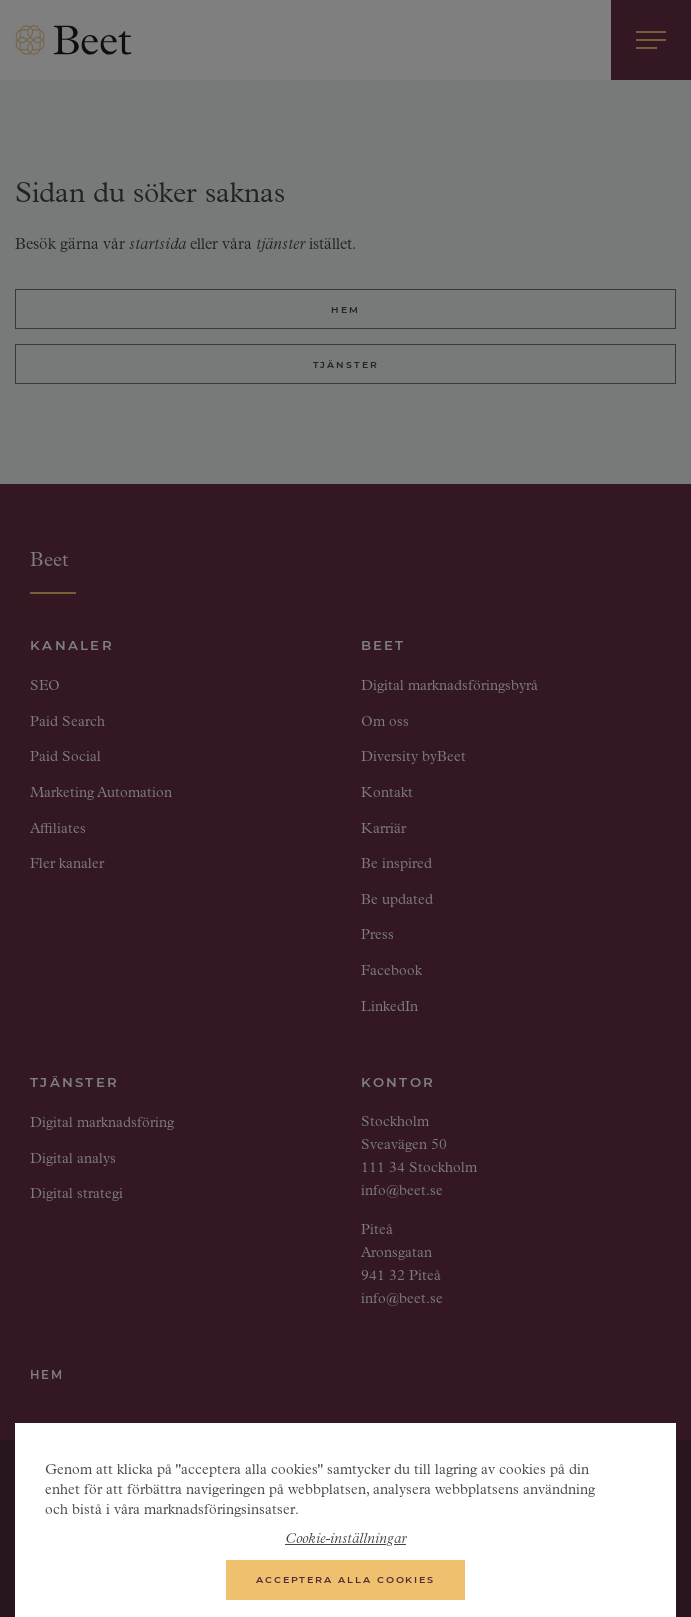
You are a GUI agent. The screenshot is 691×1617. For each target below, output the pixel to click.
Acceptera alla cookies (345, 1585)
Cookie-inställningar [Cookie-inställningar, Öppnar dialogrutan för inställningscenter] (345, 1546)
